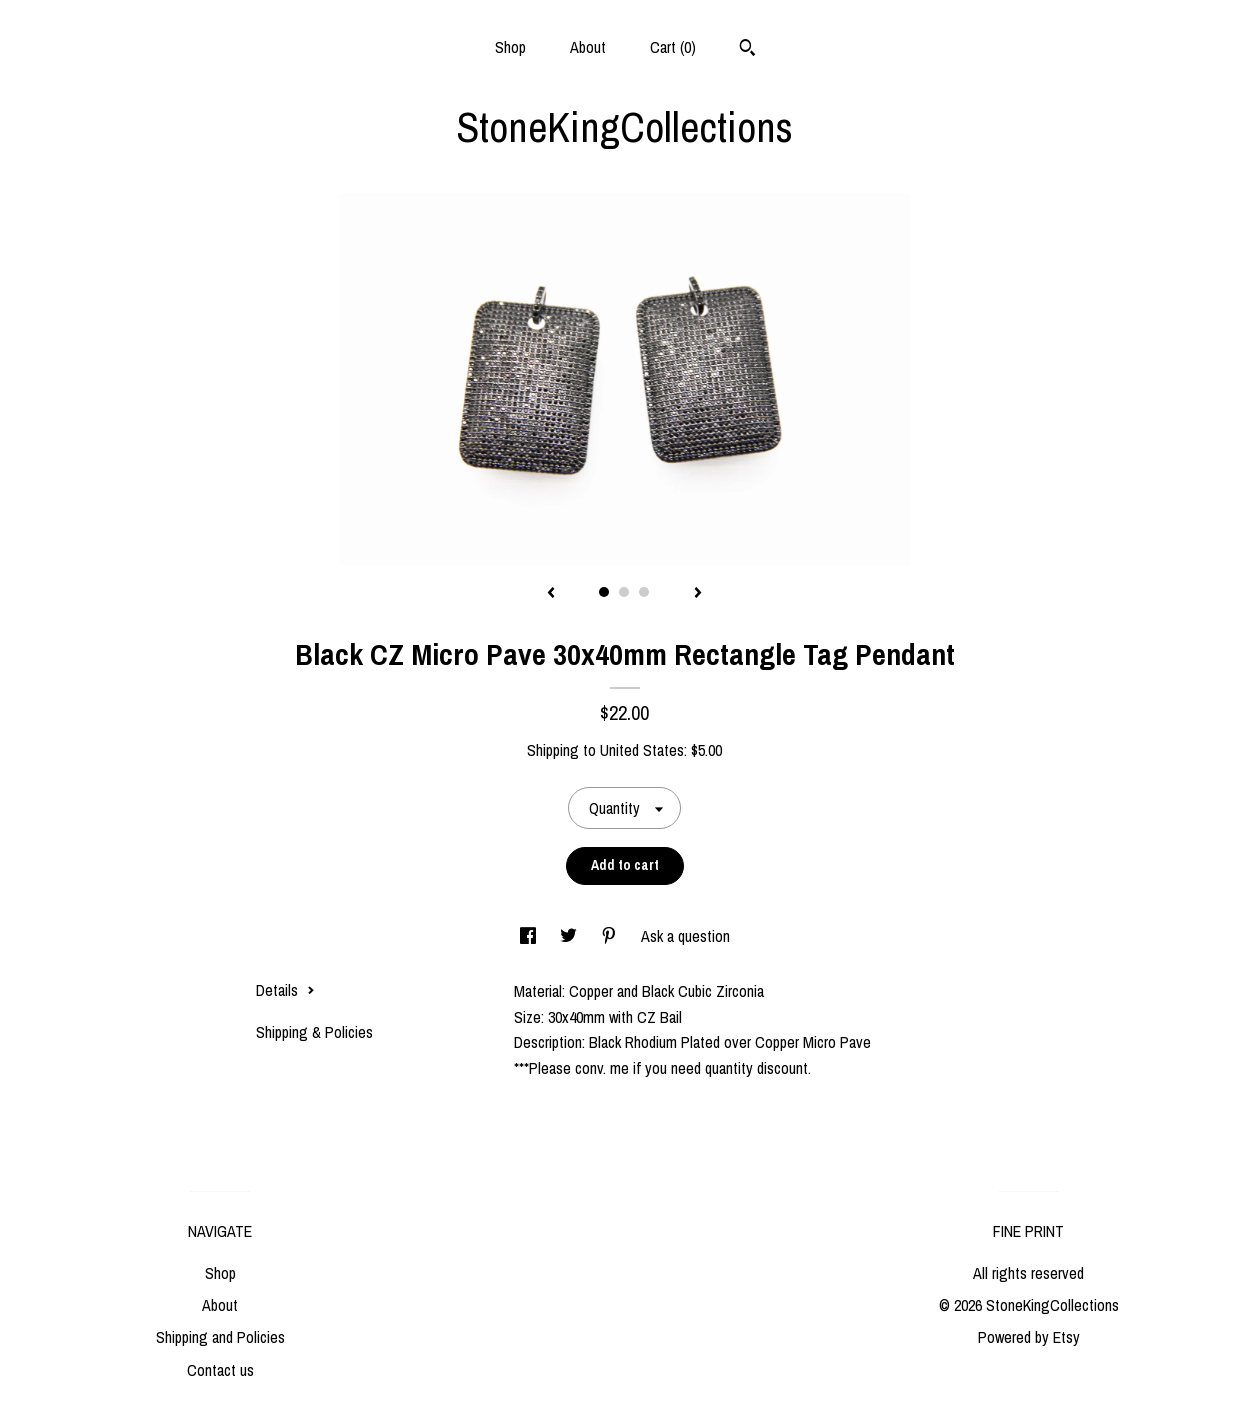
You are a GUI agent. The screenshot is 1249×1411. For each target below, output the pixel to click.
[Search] (747, 50)
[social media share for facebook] (530, 936)
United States (642, 750)
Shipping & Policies (314, 1032)
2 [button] (624, 592)
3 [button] (644, 592)
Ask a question (685, 936)
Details (285, 990)
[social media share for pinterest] (611, 936)
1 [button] (604, 592)
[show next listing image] (698, 594)
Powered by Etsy (1029, 1337)
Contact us (220, 1370)
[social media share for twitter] (570, 936)
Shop (510, 47)
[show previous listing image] (551, 594)
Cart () (673, 47)
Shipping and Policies (220, 1337)
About (588, 47)
